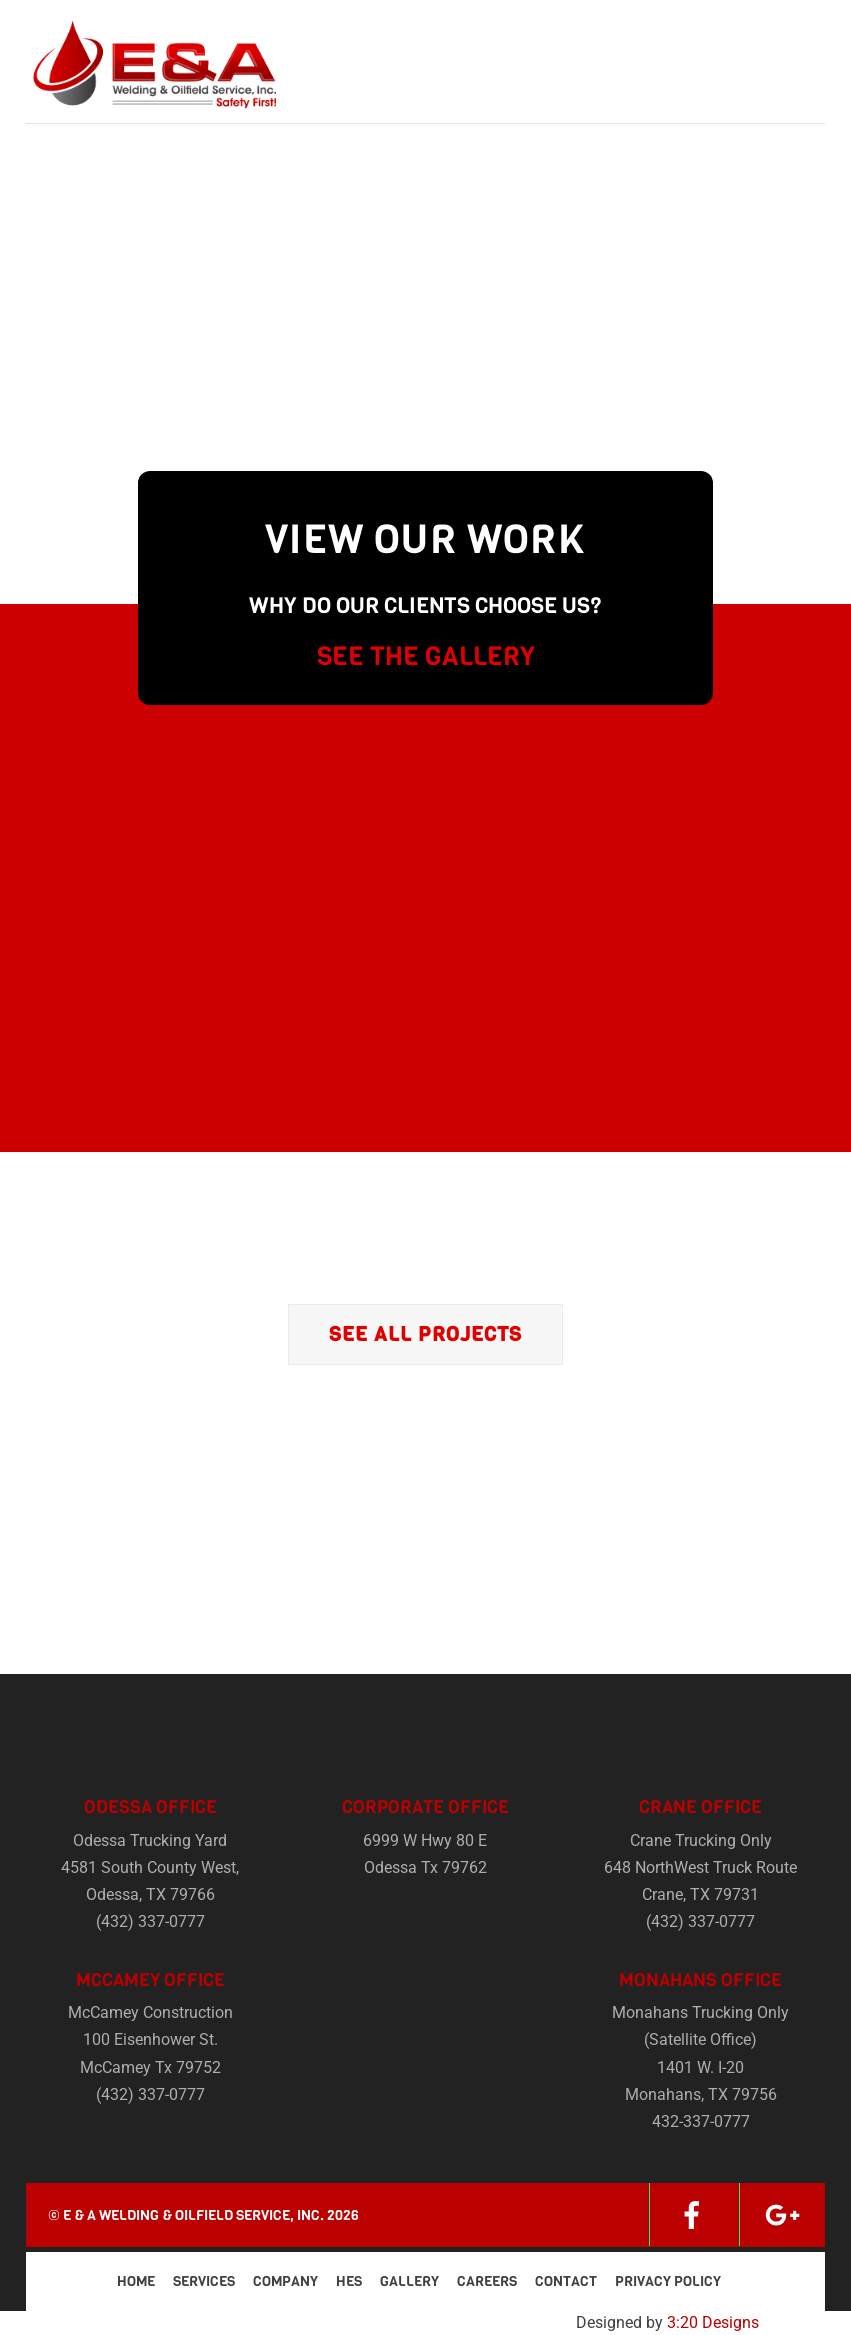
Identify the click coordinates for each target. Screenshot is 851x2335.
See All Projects (425, 1334)
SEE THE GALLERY (426, 656)
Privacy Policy (668, 2281)
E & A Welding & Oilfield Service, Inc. (193, 2215)
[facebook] (692, 2214)
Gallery (409, 2281)
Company (285, 2281)
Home (136, 2281)
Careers (487, 2281)
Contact (566, 2281)
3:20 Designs (713, 2322)
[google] (782, 2214)
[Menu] (797, 27)
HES (349, 2281)
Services (204, 2281)
